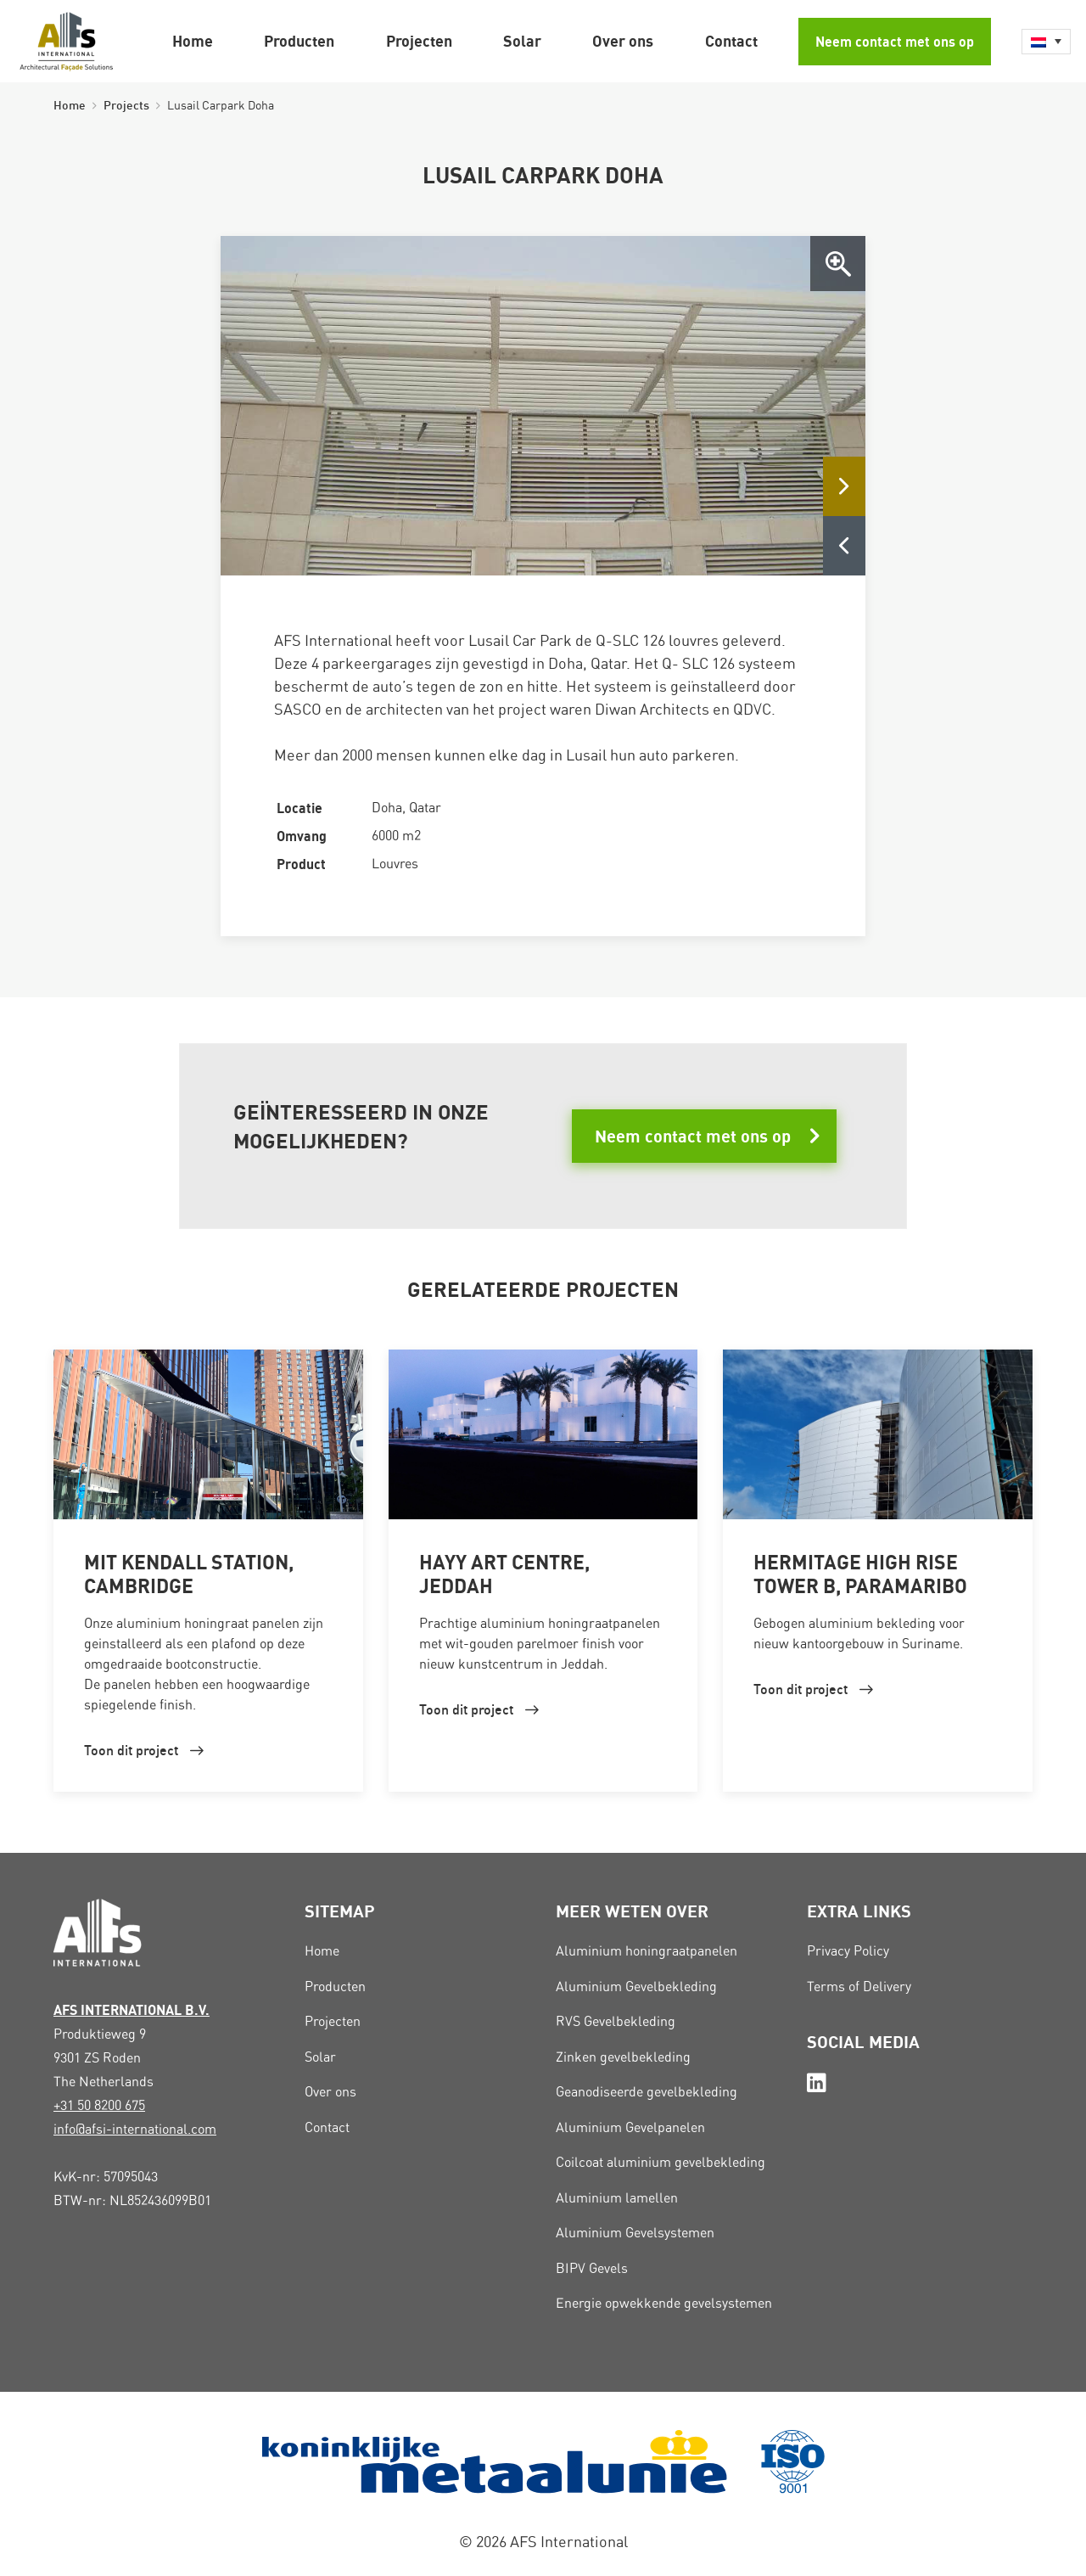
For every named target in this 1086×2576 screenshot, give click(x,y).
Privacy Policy (848, 1951)
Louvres (395, 864)
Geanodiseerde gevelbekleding (646, 2092)
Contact (731, 40)
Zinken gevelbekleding (623, 2057)
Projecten (419, 40)
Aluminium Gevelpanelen (630, 2127)
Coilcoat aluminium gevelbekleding (660, 2162)
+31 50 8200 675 (99, 2105)
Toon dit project (131, 1750)
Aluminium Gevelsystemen (635, 2233)
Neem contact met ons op (894, 41)
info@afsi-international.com (134, 2129)
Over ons (622, 40)
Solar (522, 40)
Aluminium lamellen (617, 2198)
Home (192, 40)
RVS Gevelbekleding (615, 2021)
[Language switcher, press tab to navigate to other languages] (1046, 41)
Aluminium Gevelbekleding (636, 1986)
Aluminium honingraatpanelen (646, 1951)
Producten (299, 40)
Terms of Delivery (859, 1986)
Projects (126, 105)
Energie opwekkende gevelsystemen (664, 2303)
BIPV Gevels (592, 2268)
